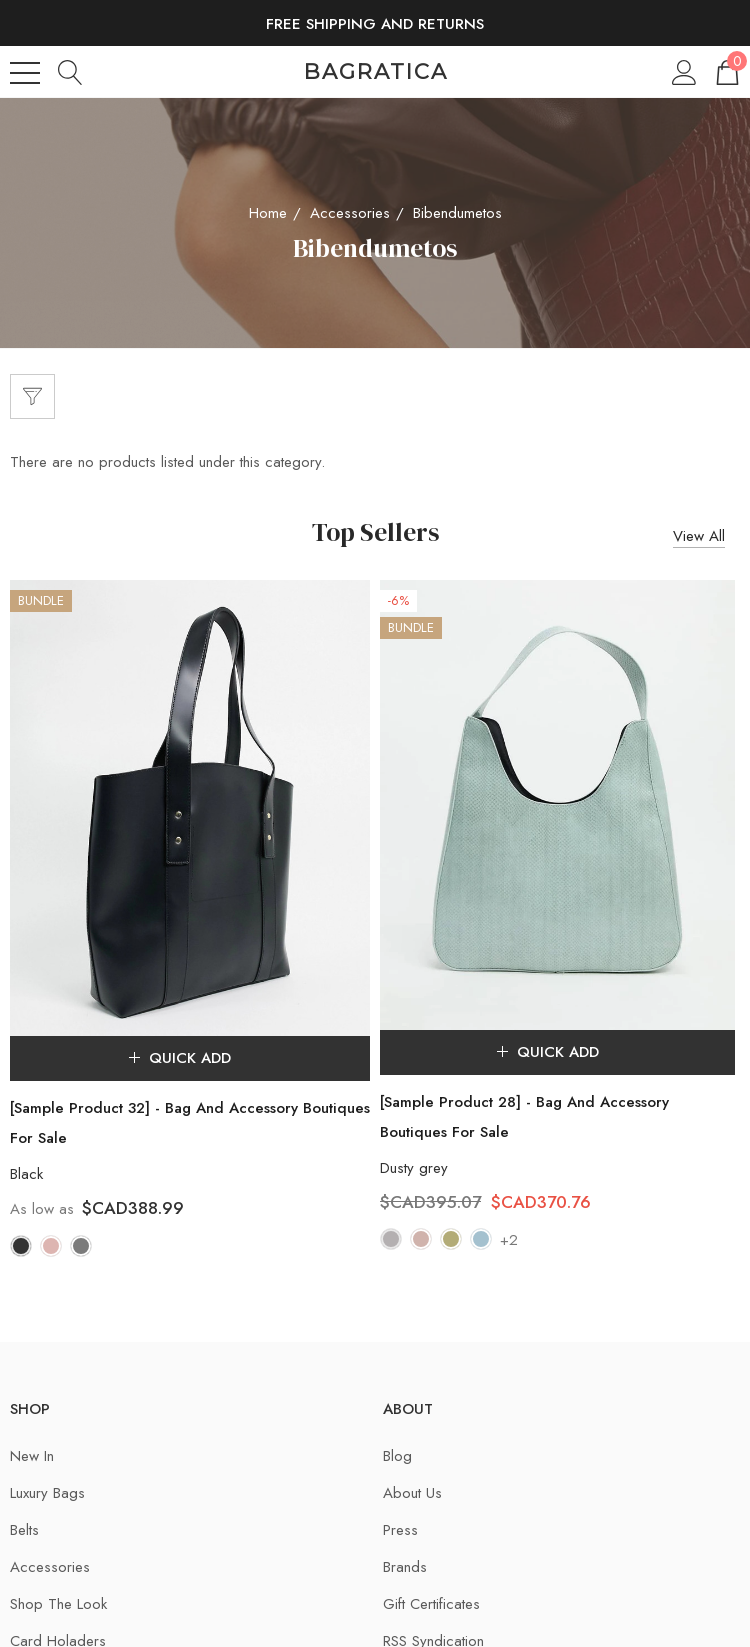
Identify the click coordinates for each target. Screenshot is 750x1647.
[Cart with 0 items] (726, 71)
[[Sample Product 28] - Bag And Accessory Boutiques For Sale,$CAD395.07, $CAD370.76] (557, 805)
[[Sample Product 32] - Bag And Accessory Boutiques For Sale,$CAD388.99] (190, 808)
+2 (509, 1240)
